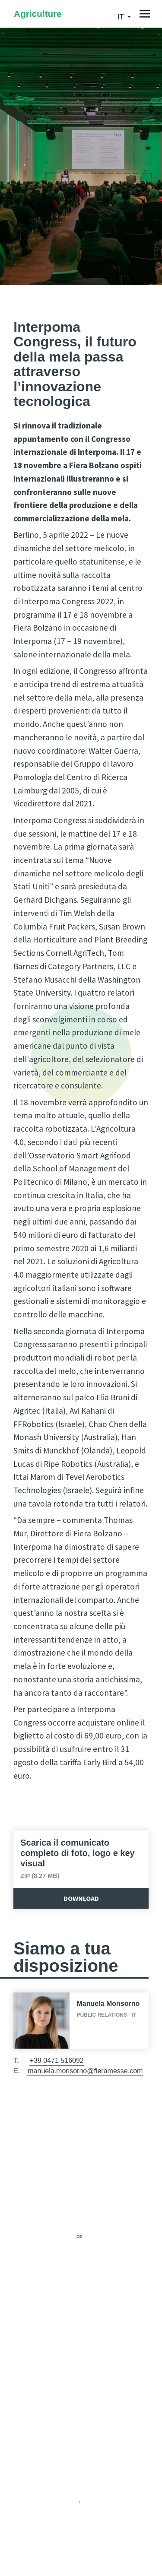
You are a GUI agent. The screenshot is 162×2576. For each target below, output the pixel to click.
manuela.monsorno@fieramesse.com (85, 2071)
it (121, 17)
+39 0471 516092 (57, 2060)
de (79, 2236)
